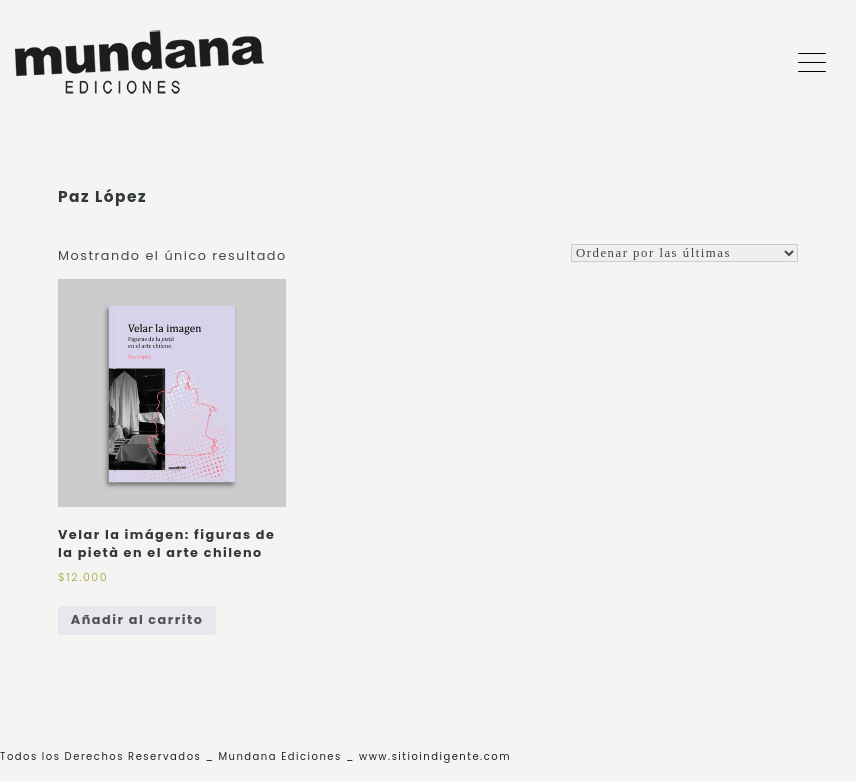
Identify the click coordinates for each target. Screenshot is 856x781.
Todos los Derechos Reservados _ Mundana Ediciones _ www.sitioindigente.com (255, 756)
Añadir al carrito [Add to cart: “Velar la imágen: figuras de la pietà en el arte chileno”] (137, 619)
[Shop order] (684, 253)
